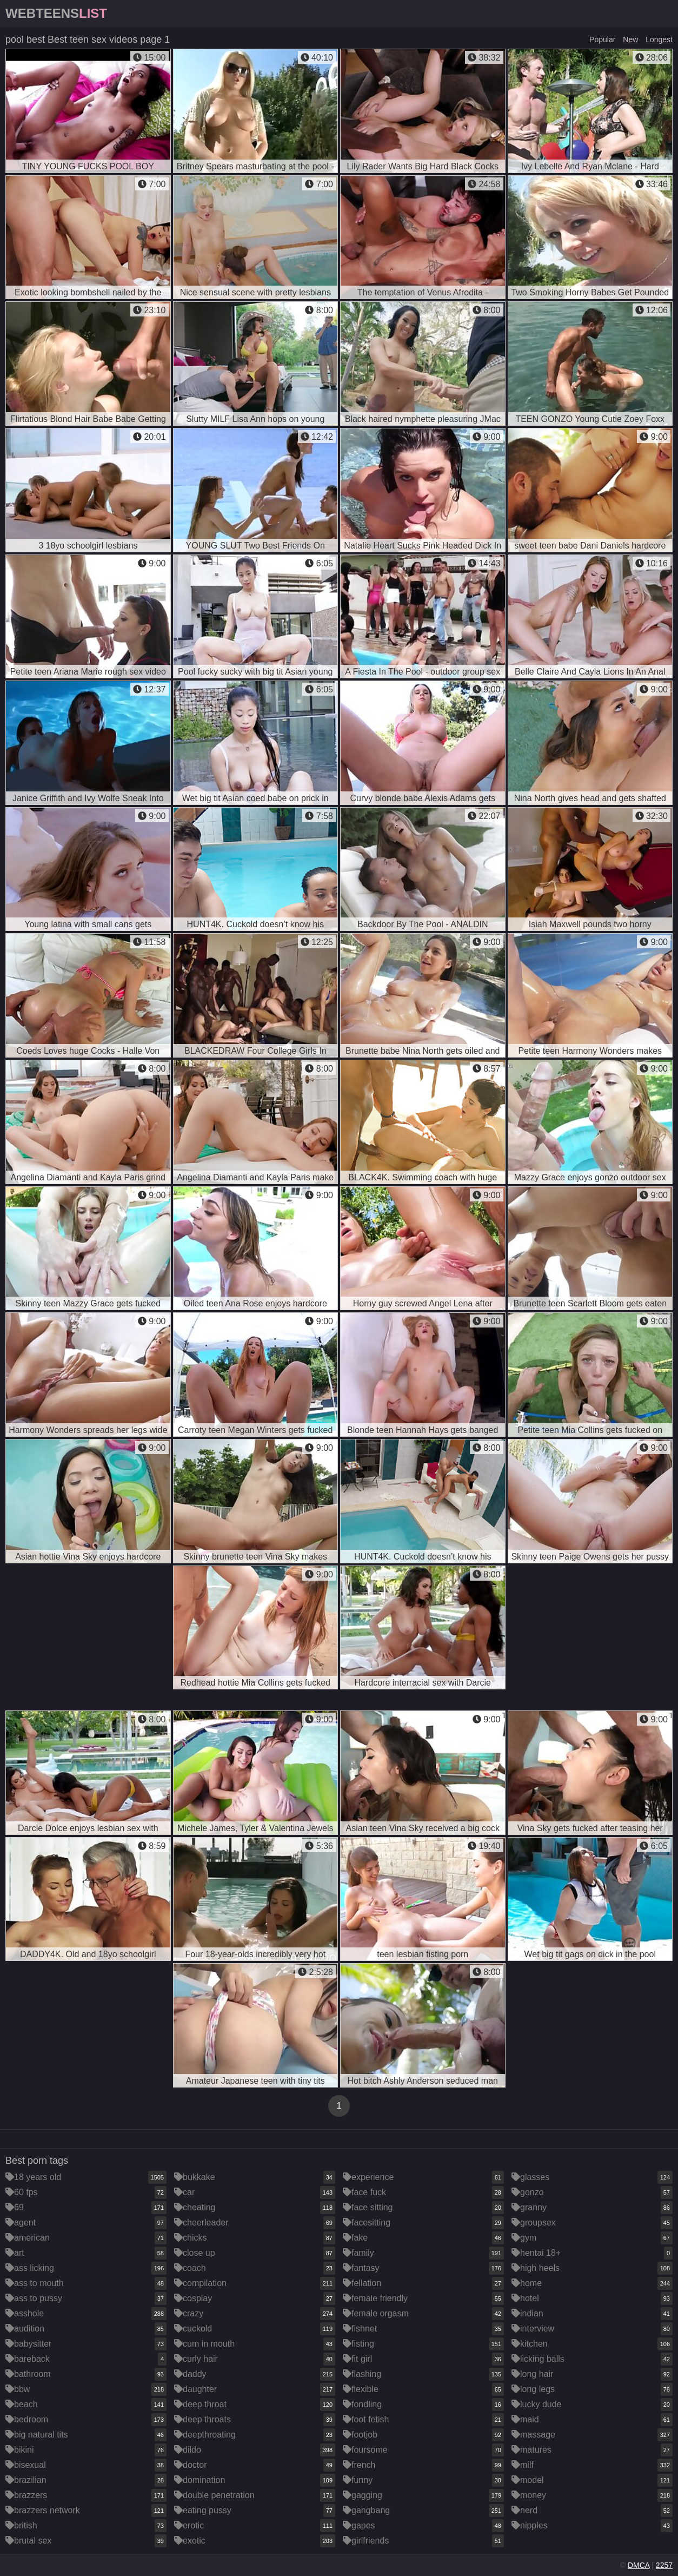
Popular (602, 39)
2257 (664, 2565)
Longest (659, 39)
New (630, 39)
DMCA (638, 2565)
